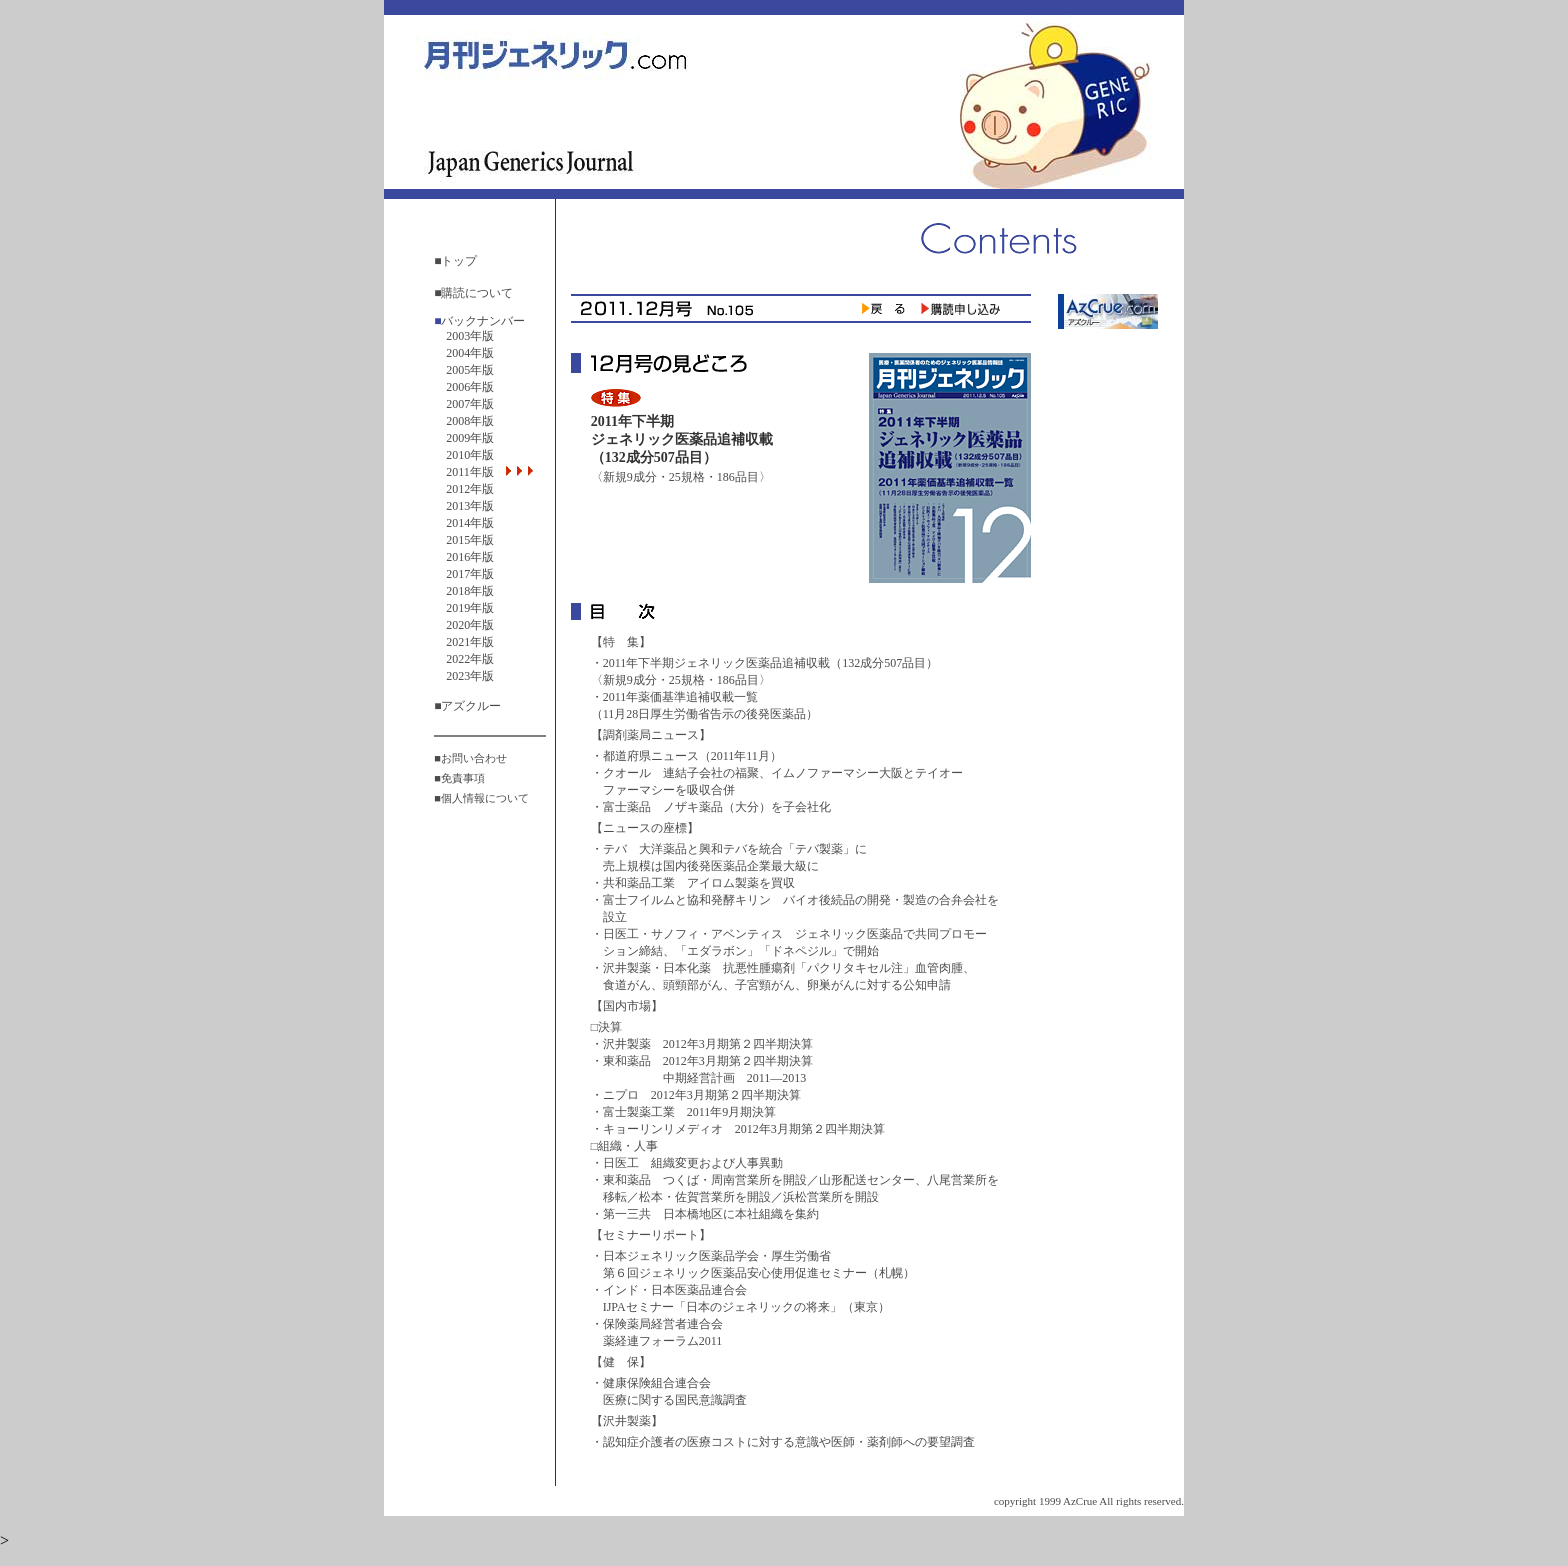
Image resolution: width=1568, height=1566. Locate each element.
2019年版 (470, 608)
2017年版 (470, 574)
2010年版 (470, 455)
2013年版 (470, 506)
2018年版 (470, 591)
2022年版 (470, 659)
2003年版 (470, 336)
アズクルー (471, 706)
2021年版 (470, 642)
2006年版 (470, 387)
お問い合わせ (474, 758)
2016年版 (470, 557)
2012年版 (470, 489)
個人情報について (485, 798)
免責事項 (463, 778)
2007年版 (470, 404)
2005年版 (470, 370)
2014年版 (470, 523)
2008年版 (470, 421)
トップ (459, 261)
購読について (477, 293)
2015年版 (470, 540)
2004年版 (470, 353)
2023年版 (470, 676)
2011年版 (476, 472)
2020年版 (470, 625)
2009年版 (470, 438)
